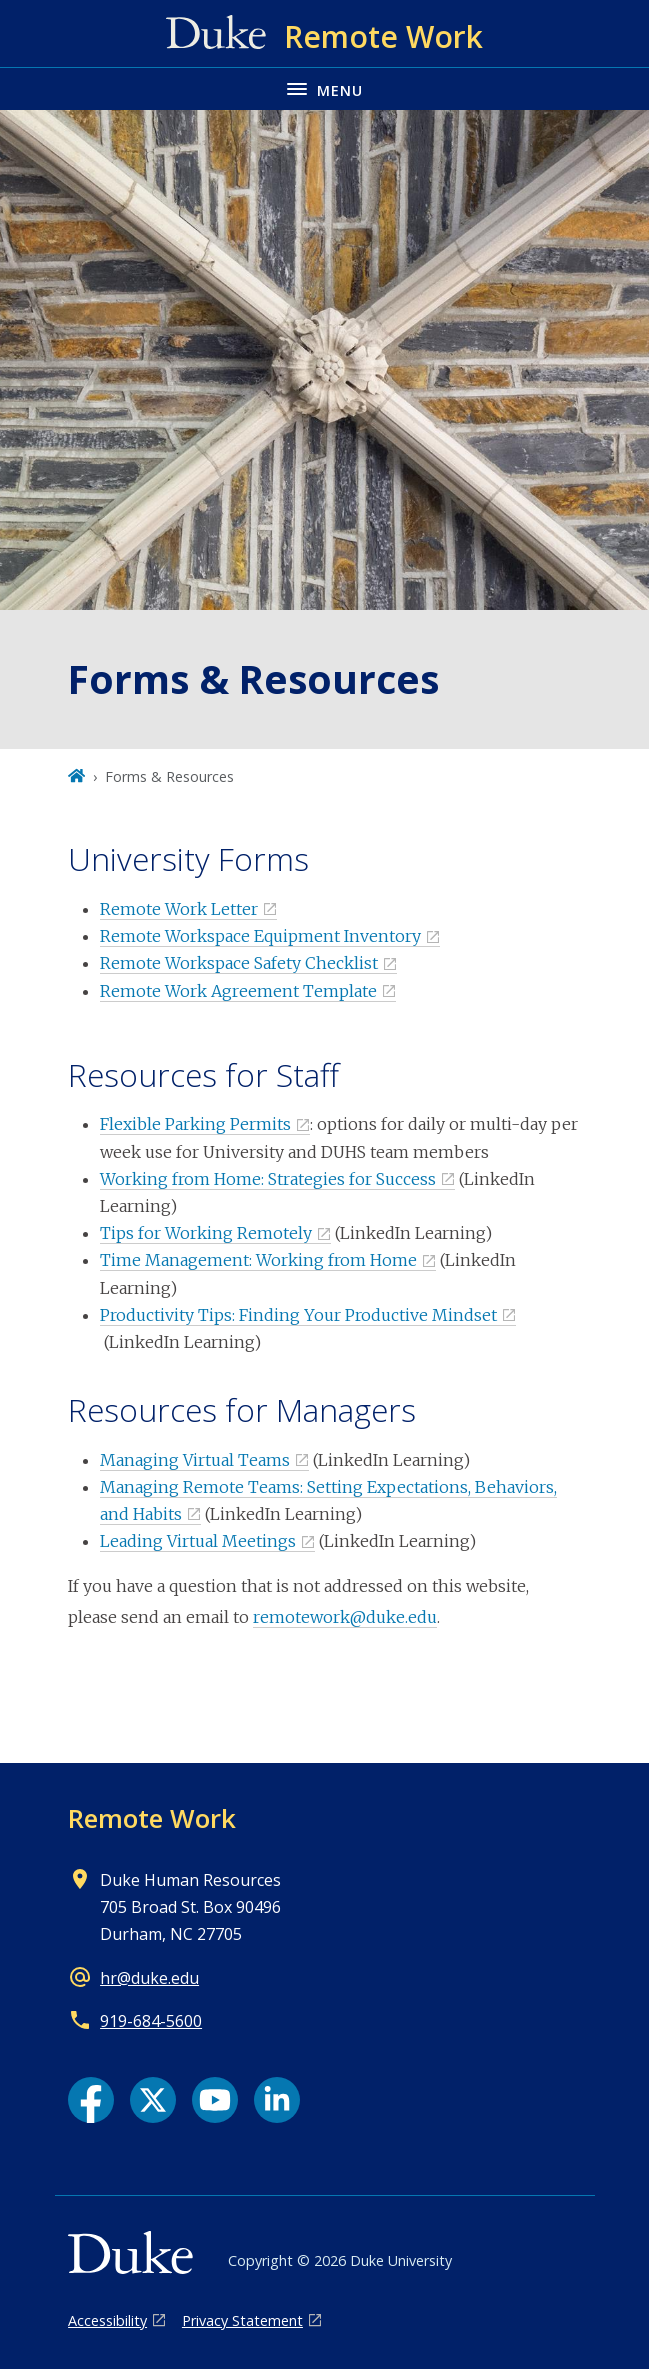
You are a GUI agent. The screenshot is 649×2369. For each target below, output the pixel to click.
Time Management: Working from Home (258, 1260)
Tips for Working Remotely (206, 1233)
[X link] (153, 2100)
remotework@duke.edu (345, 1617)
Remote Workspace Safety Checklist (239, 963)
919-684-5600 (151, 2021)
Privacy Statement (242, 2320)
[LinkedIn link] (277, 2100)
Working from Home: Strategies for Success (268, 1179)
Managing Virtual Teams (195, 1460)
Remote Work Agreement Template (238, 991)
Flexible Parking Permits (195, 1124)
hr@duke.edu (149, 1978)
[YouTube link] (215, 2100)
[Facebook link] (91, 2100)
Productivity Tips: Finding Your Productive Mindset (298, 1315)
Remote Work (152, 1818)
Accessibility (107, 2320)
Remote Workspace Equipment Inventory (260, 936)
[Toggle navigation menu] (324, 88)
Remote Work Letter (179, 909)
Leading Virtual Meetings (198, 1541)
